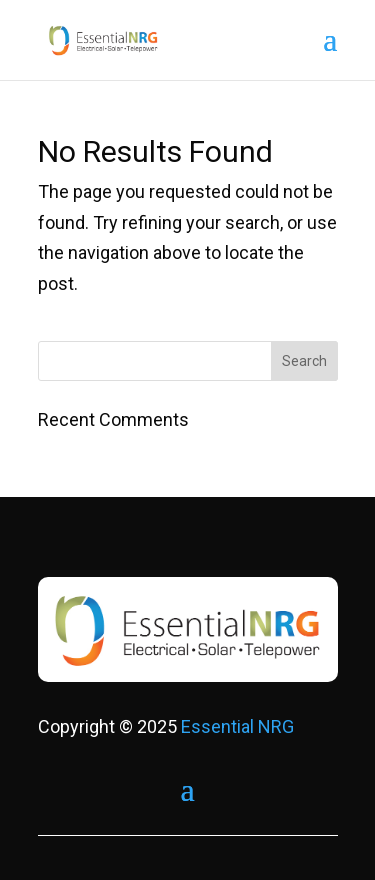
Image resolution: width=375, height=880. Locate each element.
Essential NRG (237, 726)
